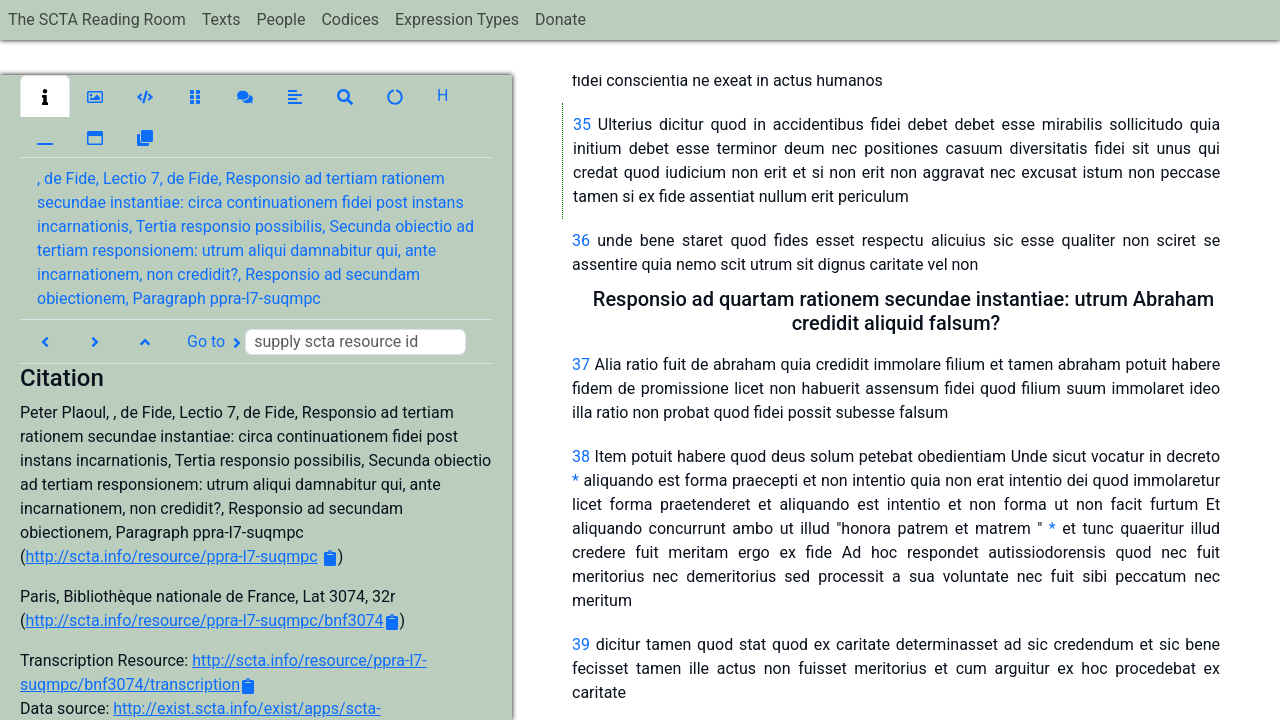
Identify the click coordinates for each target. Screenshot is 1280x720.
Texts (221, 19)
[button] (45, 96)
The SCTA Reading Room (97, 19)
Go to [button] (326, 342)
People (280, 19)
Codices (350, 19)
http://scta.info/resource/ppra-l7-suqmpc (171, 556)
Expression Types (457, 19)
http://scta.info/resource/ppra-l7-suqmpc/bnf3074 (204, 620)
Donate (560, 19)
